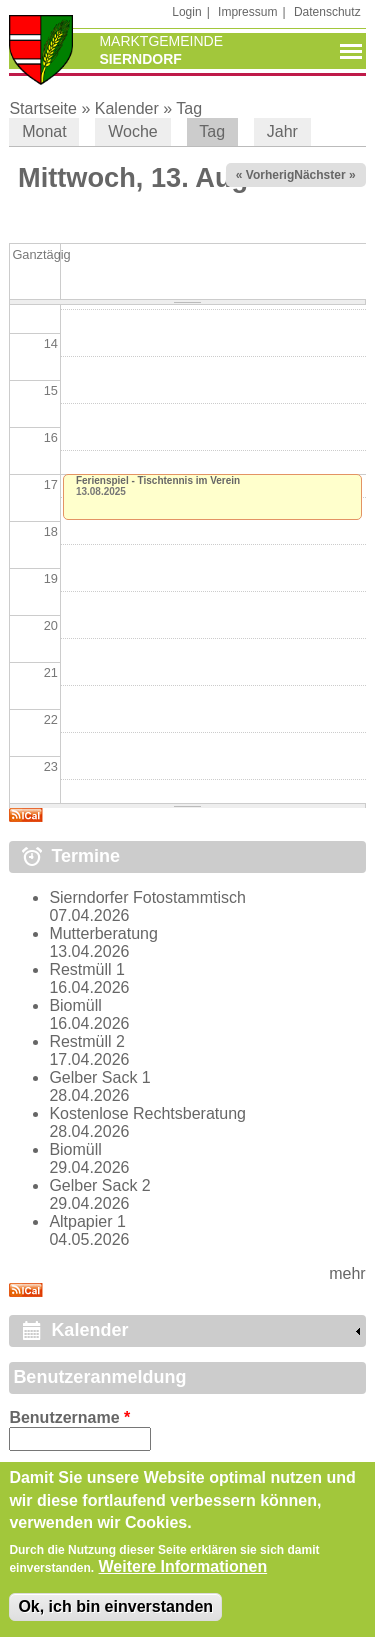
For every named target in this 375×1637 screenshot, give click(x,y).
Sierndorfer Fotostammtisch (147, 897)
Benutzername (69, 1417)
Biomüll (75, 1005)
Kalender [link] (89, 1330)
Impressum (247, 12)
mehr (347, 1273)
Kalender (127, 108)
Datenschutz (327, 12)
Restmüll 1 (87, 969)
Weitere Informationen (183, 1578)
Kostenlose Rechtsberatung (147, 1113)
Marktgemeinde (161, 41)
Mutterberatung (103, 933)
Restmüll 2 (87, 1041)
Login (186, 12)
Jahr (282, 131)
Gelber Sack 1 (99, 1077)
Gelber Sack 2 (99, 1185)
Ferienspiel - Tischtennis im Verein (158, 480)
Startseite (43, 108)
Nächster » (324, 175)
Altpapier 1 (87, 1221)
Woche (133, 131)
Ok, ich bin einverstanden (115, 1618)
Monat (44, 131)
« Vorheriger (271, 175)
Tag (189, 108)
